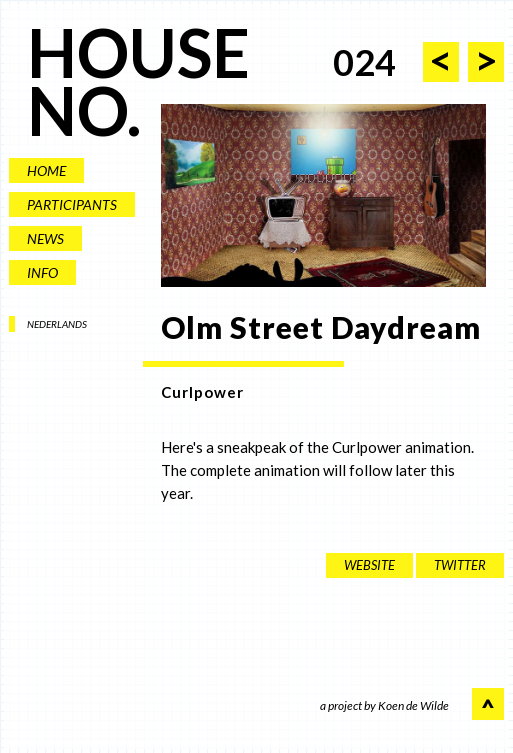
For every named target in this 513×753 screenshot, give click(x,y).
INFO (42, 272)
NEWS (45, 238)
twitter (460, 565)
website (369, 565)
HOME (46, 170)
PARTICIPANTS (72, 204)
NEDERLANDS (57, 324)
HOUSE (138, 52)
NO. (84, 110)
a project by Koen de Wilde (384, 706)
